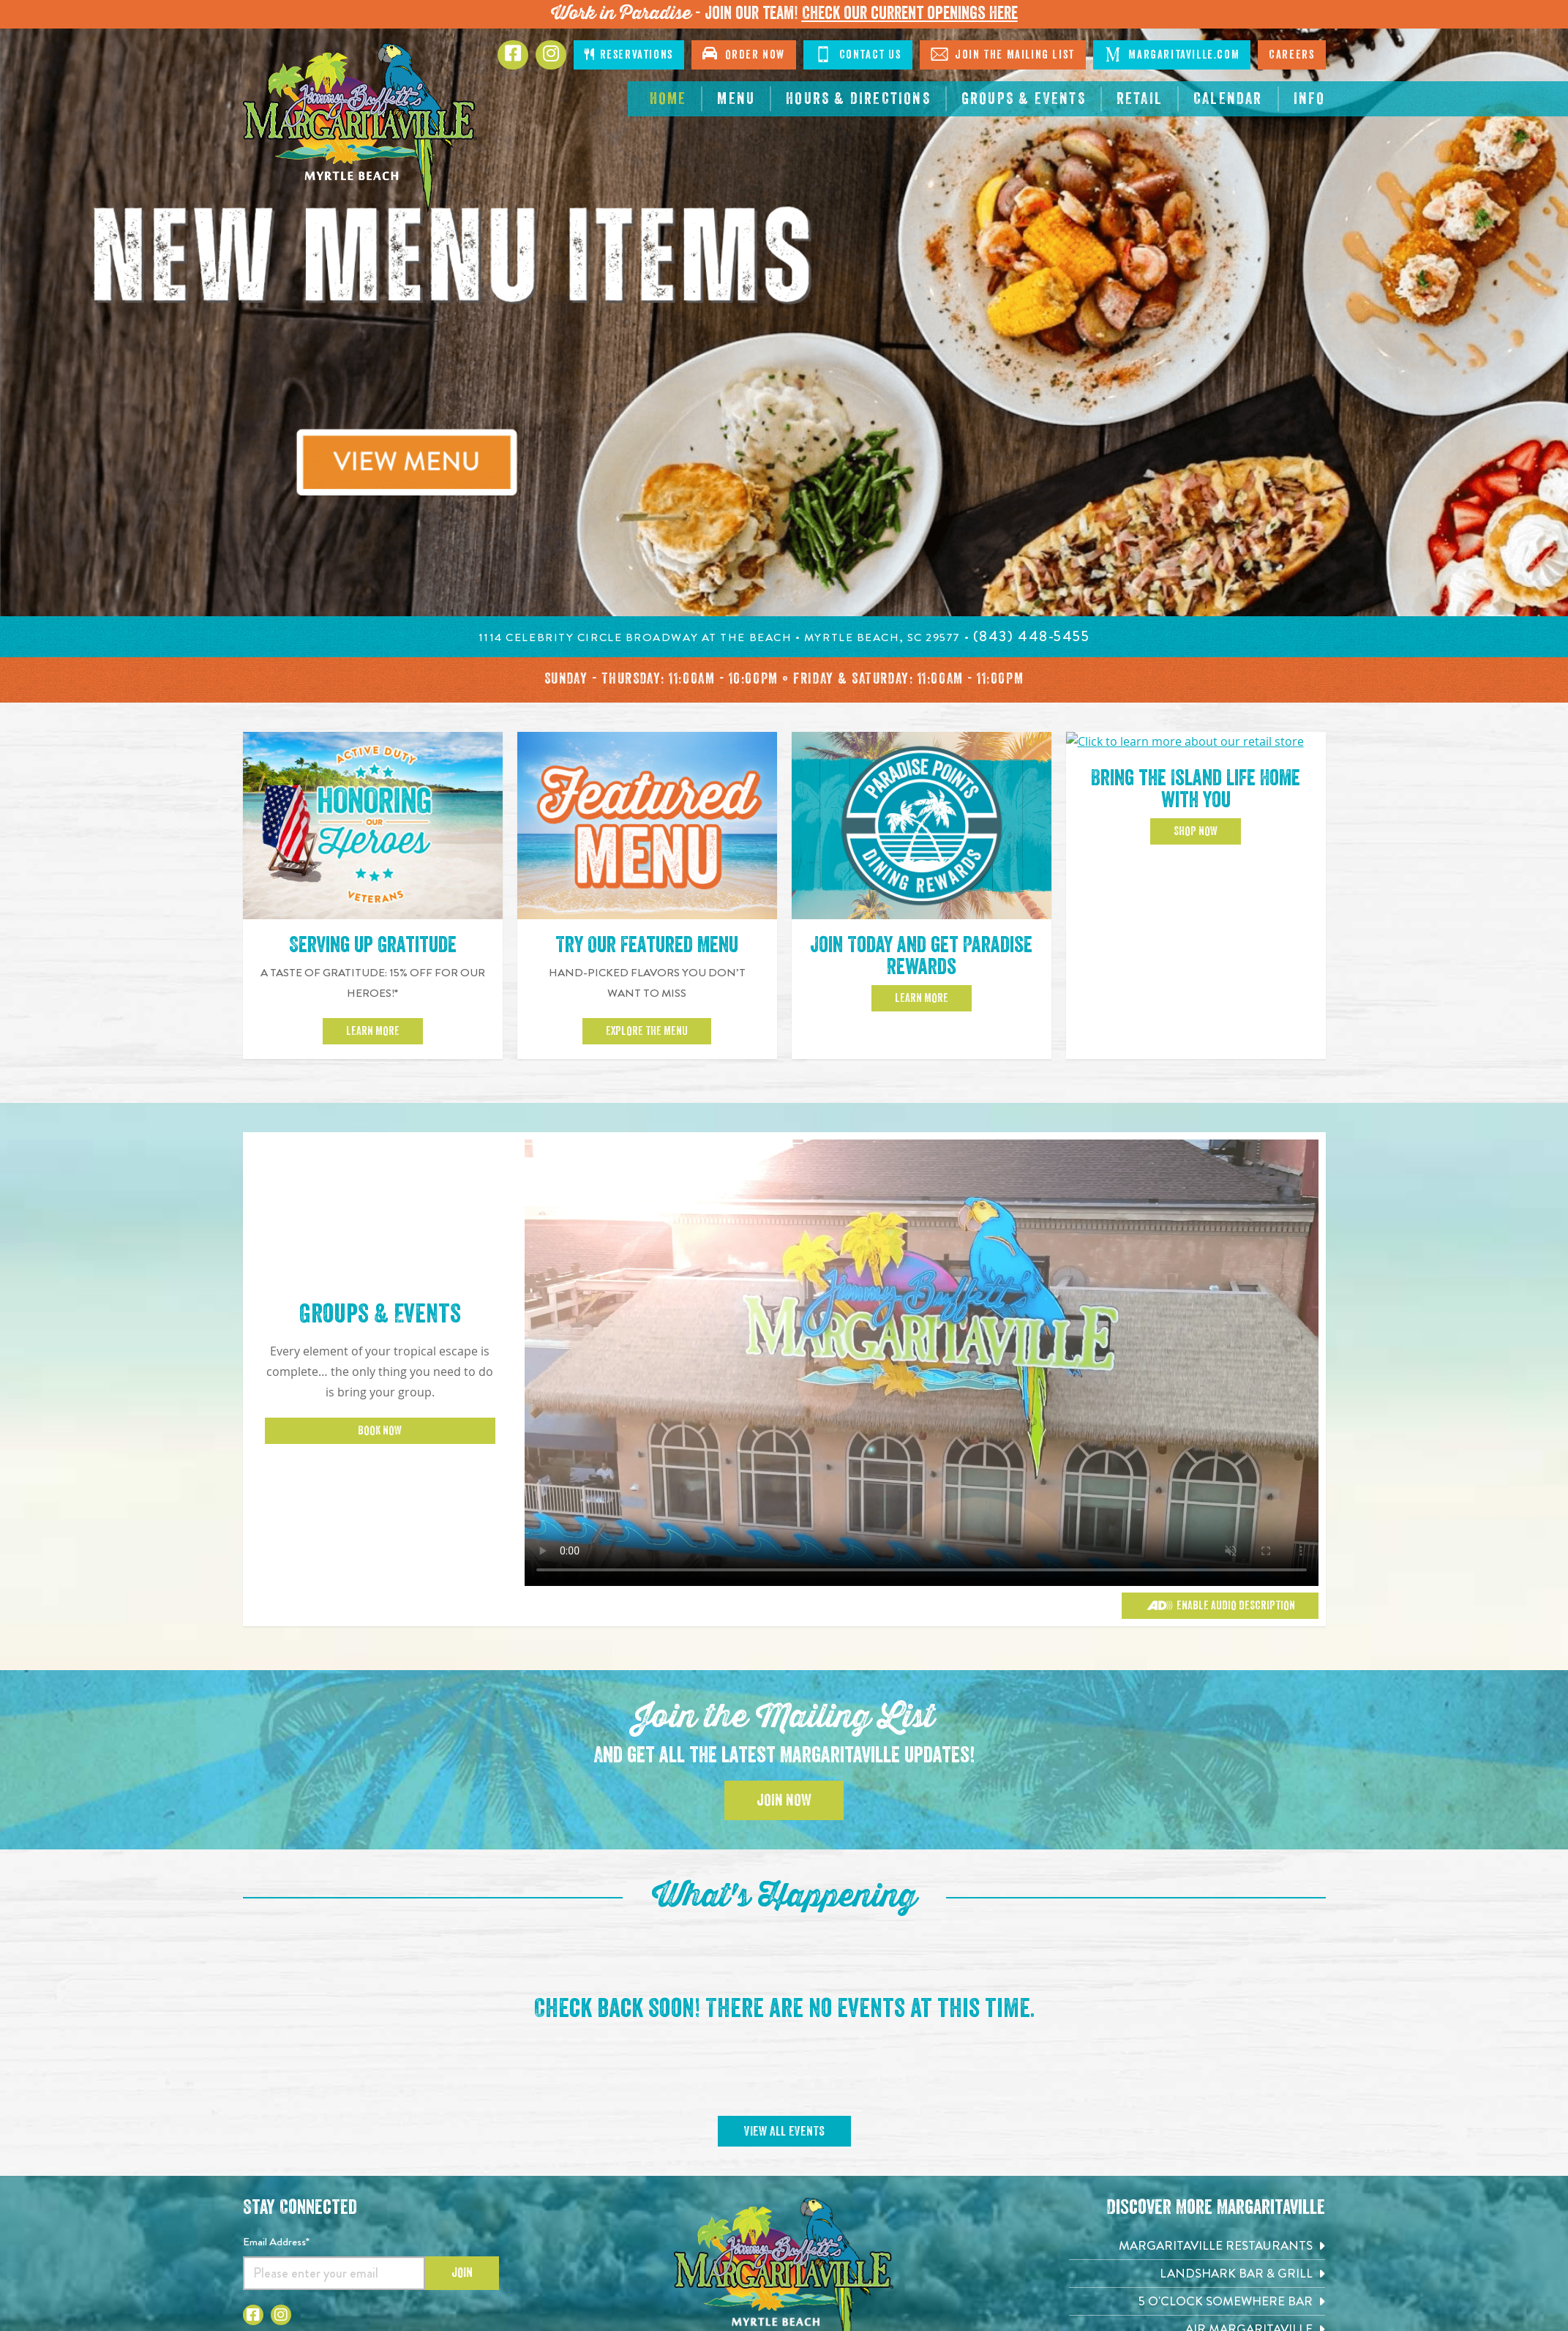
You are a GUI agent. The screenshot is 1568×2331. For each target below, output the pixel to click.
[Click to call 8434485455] (1031, 636)
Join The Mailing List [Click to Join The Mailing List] (1003, 54)
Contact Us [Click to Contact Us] (857, 54)
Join (462, 2272)
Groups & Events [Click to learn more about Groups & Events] (380, 1314)
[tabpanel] (784, 323)
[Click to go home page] (360, 127)
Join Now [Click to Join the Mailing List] (784, 1800)
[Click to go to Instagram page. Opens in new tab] (281, 2315)
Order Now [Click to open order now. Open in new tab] (743, 53)
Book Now (380, 1431)
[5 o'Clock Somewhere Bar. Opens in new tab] (1197, 2301)
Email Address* (276, 2242)
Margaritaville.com (1171, 54)
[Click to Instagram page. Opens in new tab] (551, 55)
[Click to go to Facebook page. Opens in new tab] (513, 55)
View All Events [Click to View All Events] (784, 2131)
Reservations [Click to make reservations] (628, 54)
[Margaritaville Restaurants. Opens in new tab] (1197, 2245)
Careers (1291, 55)
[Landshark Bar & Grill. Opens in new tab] (1197, 2273)
